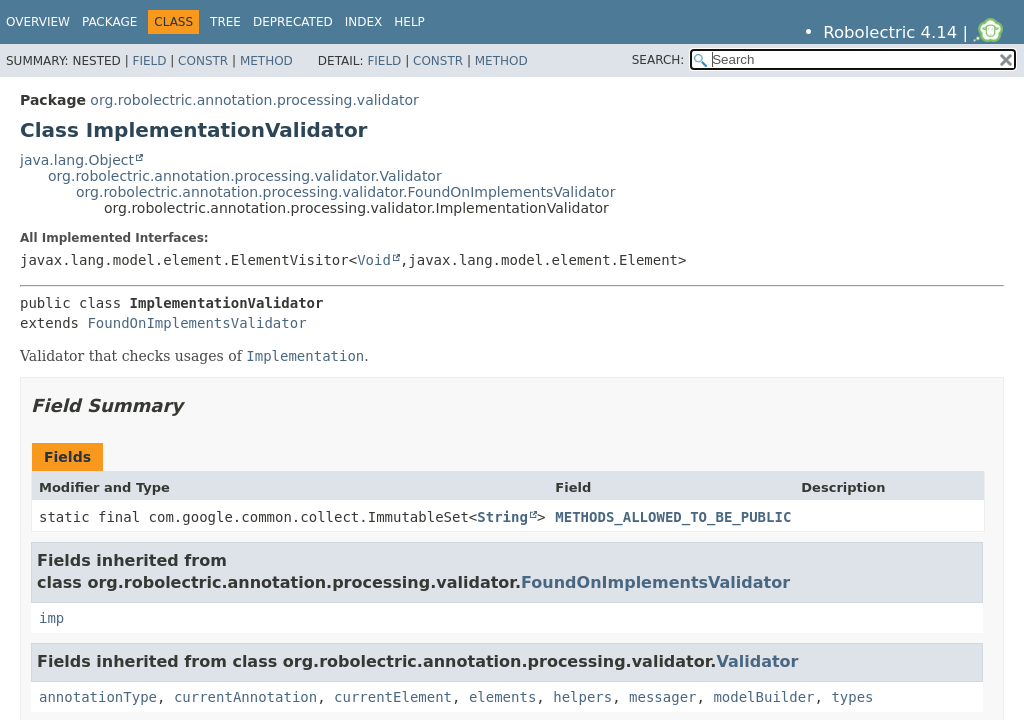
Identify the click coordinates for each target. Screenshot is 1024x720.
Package (109, 22)
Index (364, 22)
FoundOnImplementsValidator (196, 323)
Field (149, 61)
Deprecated (293, 22)
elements (502, 697)
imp (51, 618)
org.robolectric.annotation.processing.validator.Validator (245, 176)
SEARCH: (658, 60)
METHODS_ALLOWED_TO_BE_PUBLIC (673, 517)
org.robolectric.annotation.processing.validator (254, 100)
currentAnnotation (245, 697)
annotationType (98, 697)
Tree (225, 22)
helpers (582, 697)
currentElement (393, 697)
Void (374, 260)
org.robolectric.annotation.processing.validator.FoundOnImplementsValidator (345, 192)
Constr (203, 61)
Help (409, 22)
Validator (757, 661)
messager (662, 697)
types (852, 697)
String (502, 517)
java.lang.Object (77, 160)
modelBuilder (763, 697)
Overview (38, 22)
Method (266, 61)
